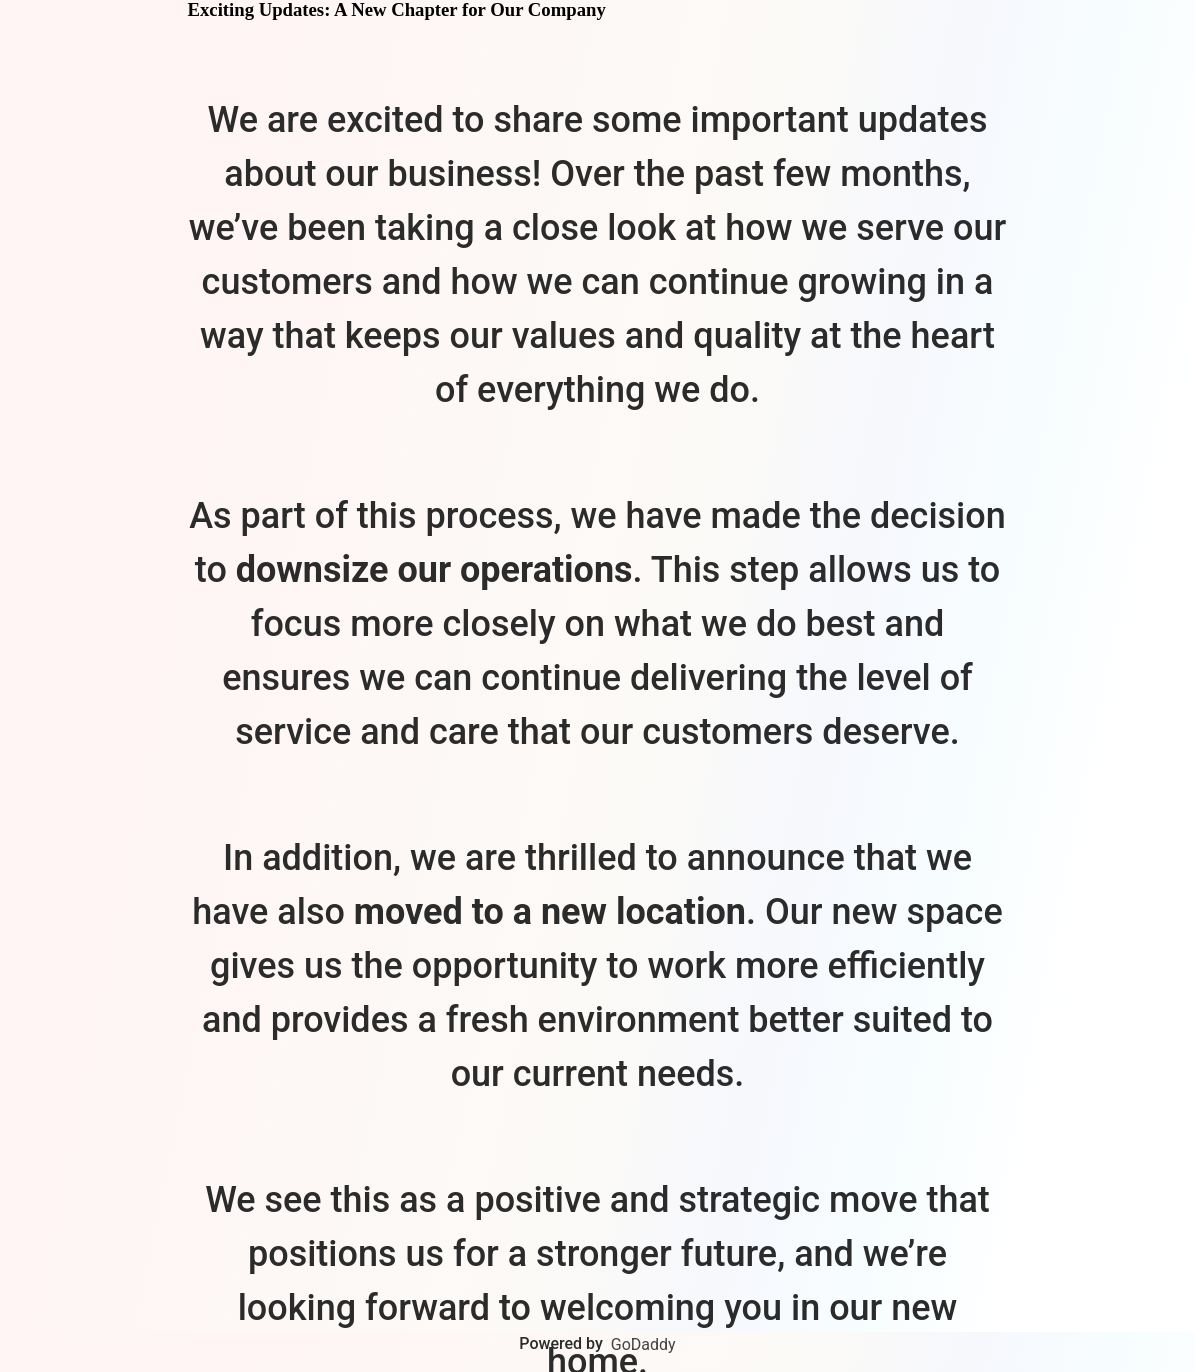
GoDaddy (643, 1344)
